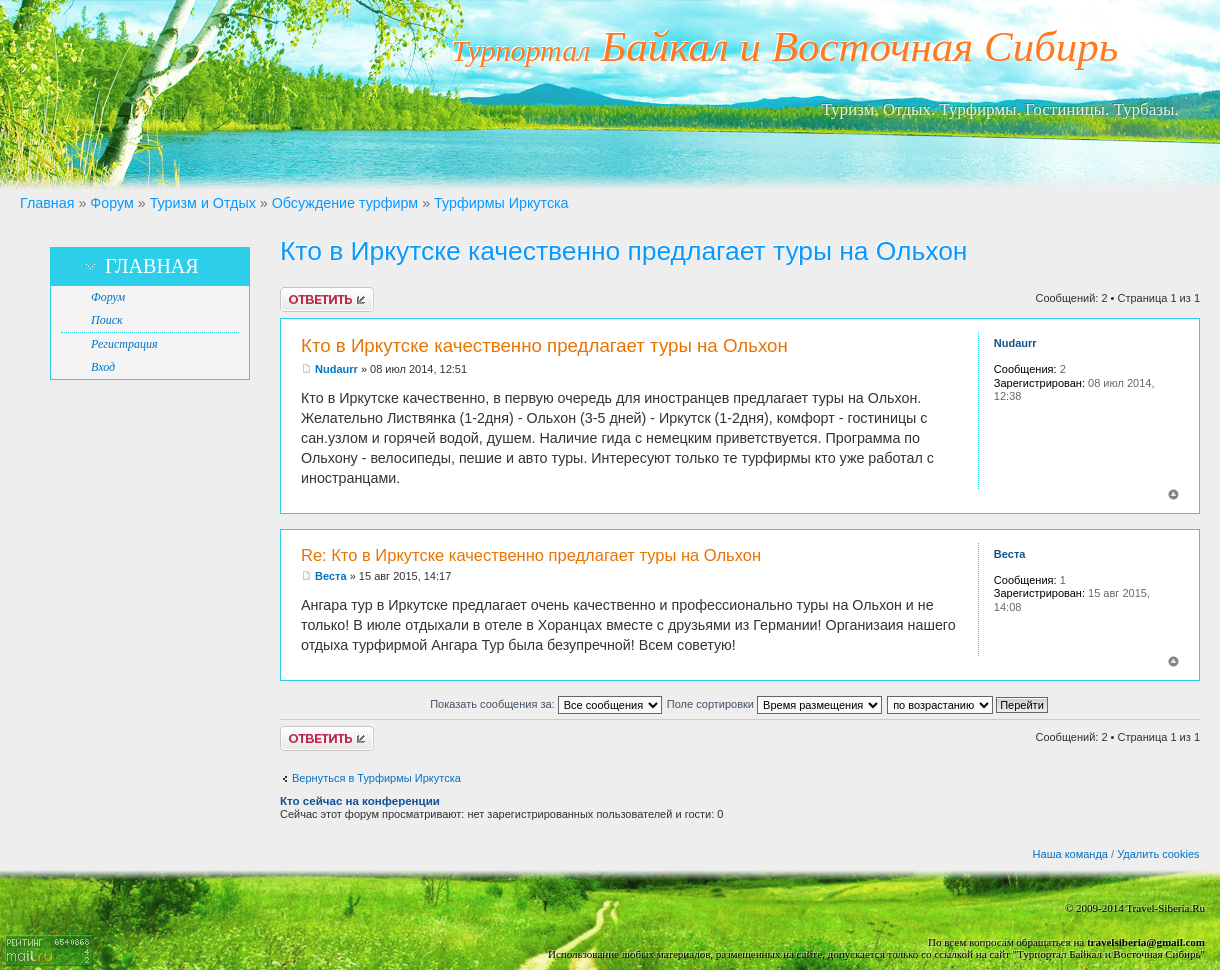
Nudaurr (336, 369)
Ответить (327, 299)
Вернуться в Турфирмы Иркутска (376, 778)
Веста (331, 576)
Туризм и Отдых (203, 203)
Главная (47, 203)
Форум (111, 203)
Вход (103, 367)
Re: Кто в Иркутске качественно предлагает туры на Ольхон (531, 555)
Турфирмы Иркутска (501, 203)
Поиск (107, 320)
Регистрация (124, 344)
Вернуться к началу (1173, 494)
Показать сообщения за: (546, 704)
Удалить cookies (1158, 854)
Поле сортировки (774, 704)
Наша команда (1070, 854)
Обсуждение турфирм (345, 203)
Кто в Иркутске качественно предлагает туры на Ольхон (623, 251)
